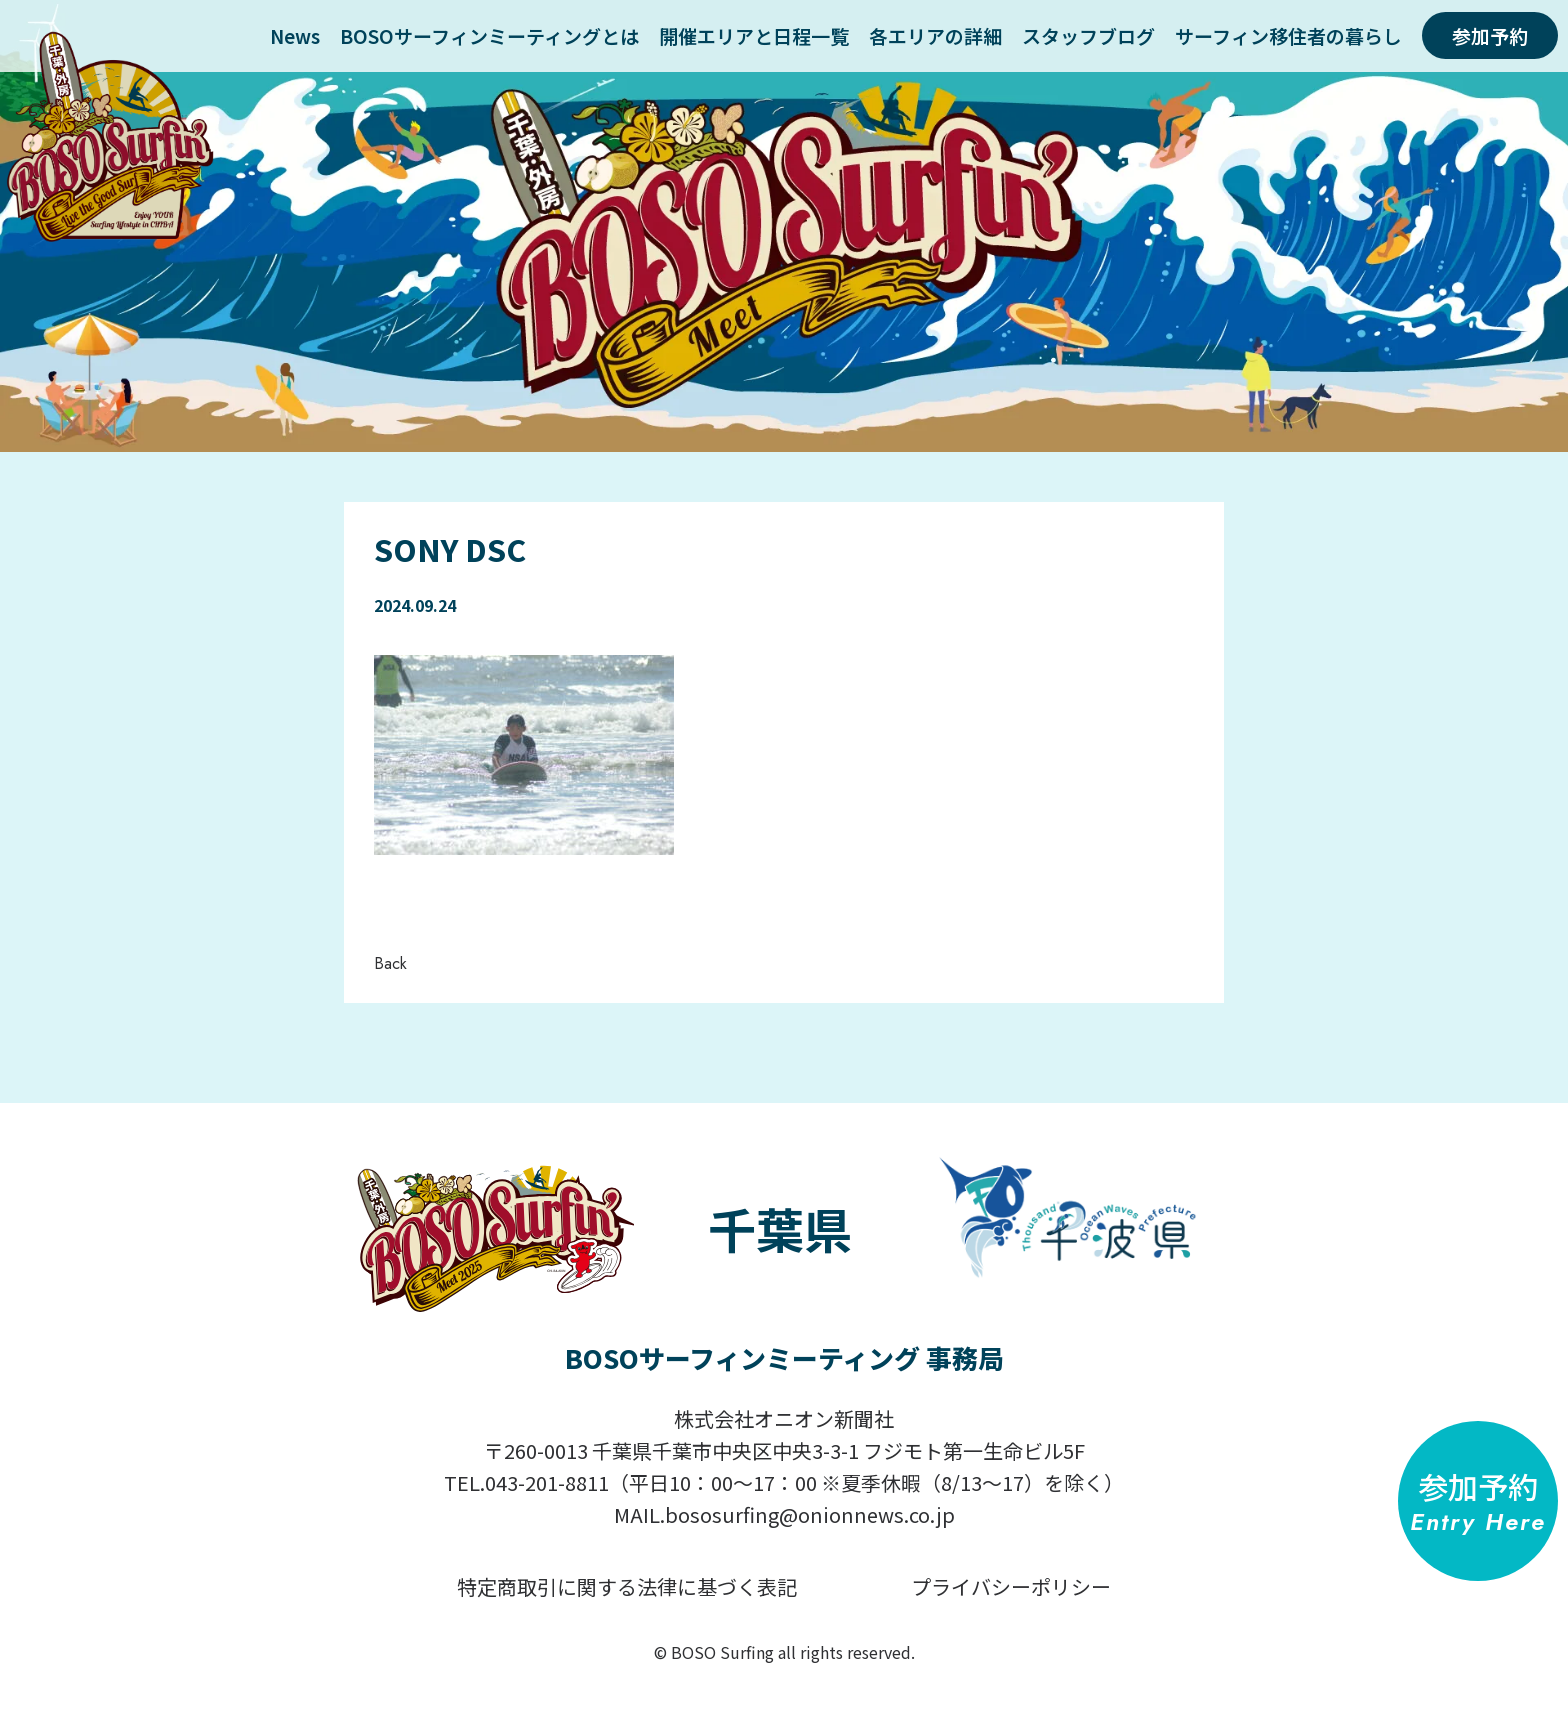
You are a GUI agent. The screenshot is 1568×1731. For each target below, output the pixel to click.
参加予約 (1490, 35)
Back (390, 963)
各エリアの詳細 (935, 35)
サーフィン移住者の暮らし (1288, 35)
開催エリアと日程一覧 (754, 35)
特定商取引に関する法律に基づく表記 (627, 1586)
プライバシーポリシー (1011, 1586)
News (295, 35)
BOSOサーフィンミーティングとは (489, 35)
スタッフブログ (1088, 35)
